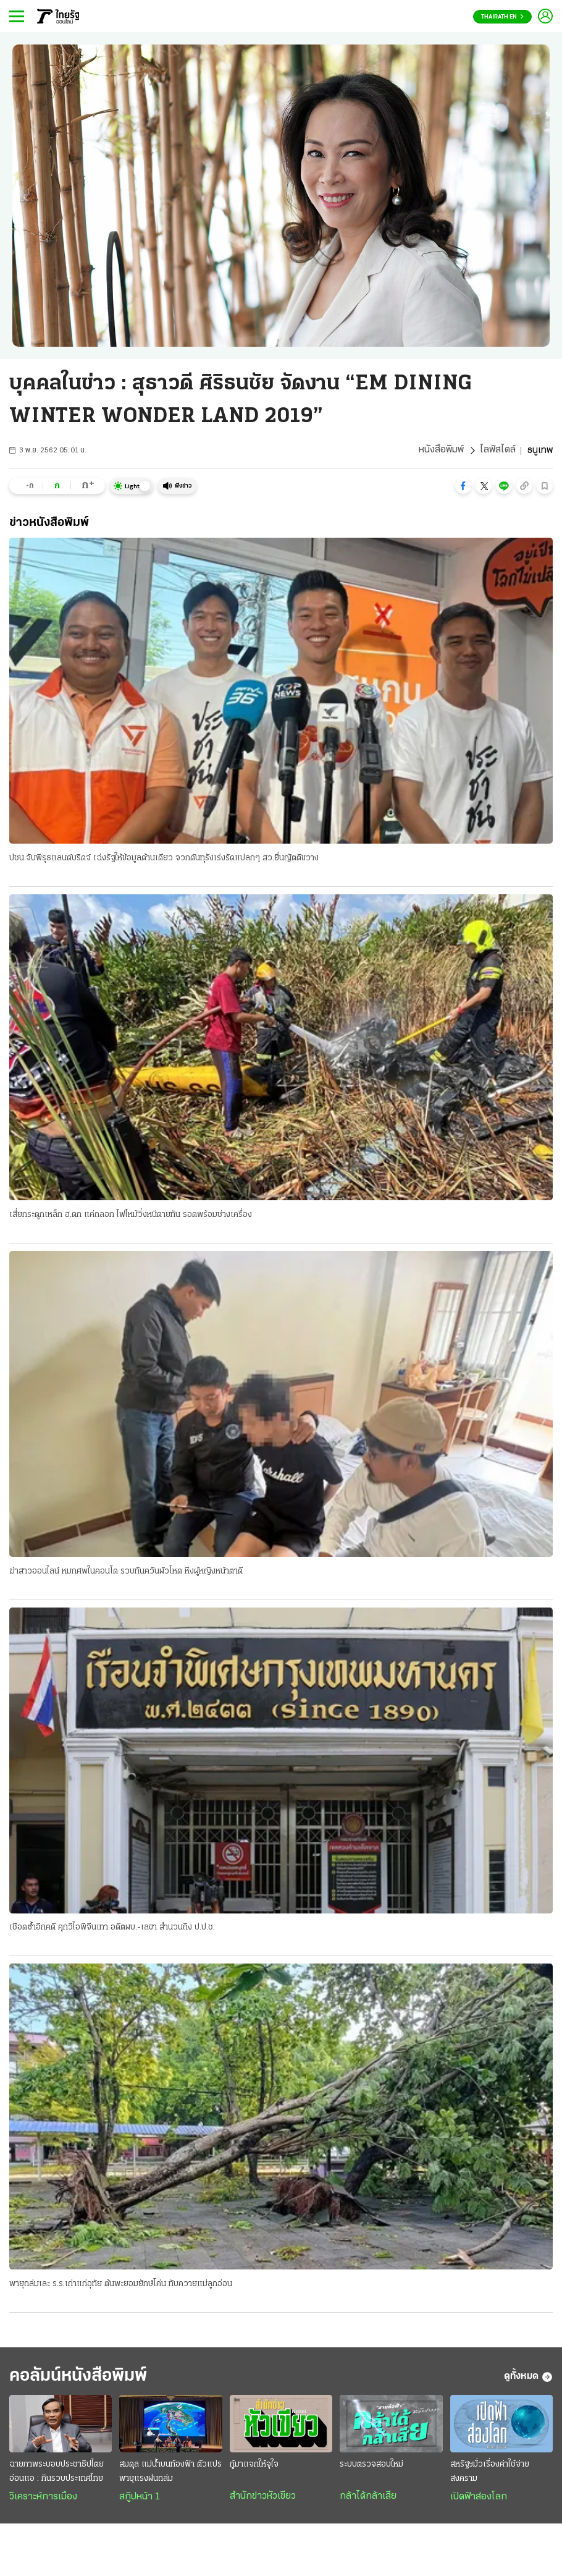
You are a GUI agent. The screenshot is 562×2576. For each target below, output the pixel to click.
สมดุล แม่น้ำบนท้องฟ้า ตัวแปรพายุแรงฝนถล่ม (170, 2473)
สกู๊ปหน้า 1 (139, 2499)
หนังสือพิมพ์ (441, 450)
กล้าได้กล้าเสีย (368, 2498)
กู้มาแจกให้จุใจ (254, 2466)
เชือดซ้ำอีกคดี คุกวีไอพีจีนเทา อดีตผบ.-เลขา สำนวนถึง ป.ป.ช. (112, 1928)
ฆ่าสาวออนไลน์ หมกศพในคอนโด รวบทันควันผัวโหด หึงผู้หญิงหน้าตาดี (126, 1571)
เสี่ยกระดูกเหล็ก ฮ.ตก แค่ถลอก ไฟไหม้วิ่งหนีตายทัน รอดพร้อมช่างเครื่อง (130, 1214)
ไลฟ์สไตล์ (498, 450)
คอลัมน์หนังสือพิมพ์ (82, 2377)
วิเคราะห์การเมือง (43, 2499)
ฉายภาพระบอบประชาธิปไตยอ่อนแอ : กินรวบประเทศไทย (56, 2473)
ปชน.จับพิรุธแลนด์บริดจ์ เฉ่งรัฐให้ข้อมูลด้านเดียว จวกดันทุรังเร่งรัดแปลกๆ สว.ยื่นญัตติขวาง (164, 858)
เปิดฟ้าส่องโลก (478, 2499)
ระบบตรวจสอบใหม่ (371, 2466)
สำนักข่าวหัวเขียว (263, 2498)
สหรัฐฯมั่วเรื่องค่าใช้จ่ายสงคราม (489, 2473)
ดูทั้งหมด (528, 2377)
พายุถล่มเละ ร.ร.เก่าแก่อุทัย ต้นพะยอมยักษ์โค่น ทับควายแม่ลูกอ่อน (120, 2284)
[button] (463, 486)
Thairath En (502, 17)
